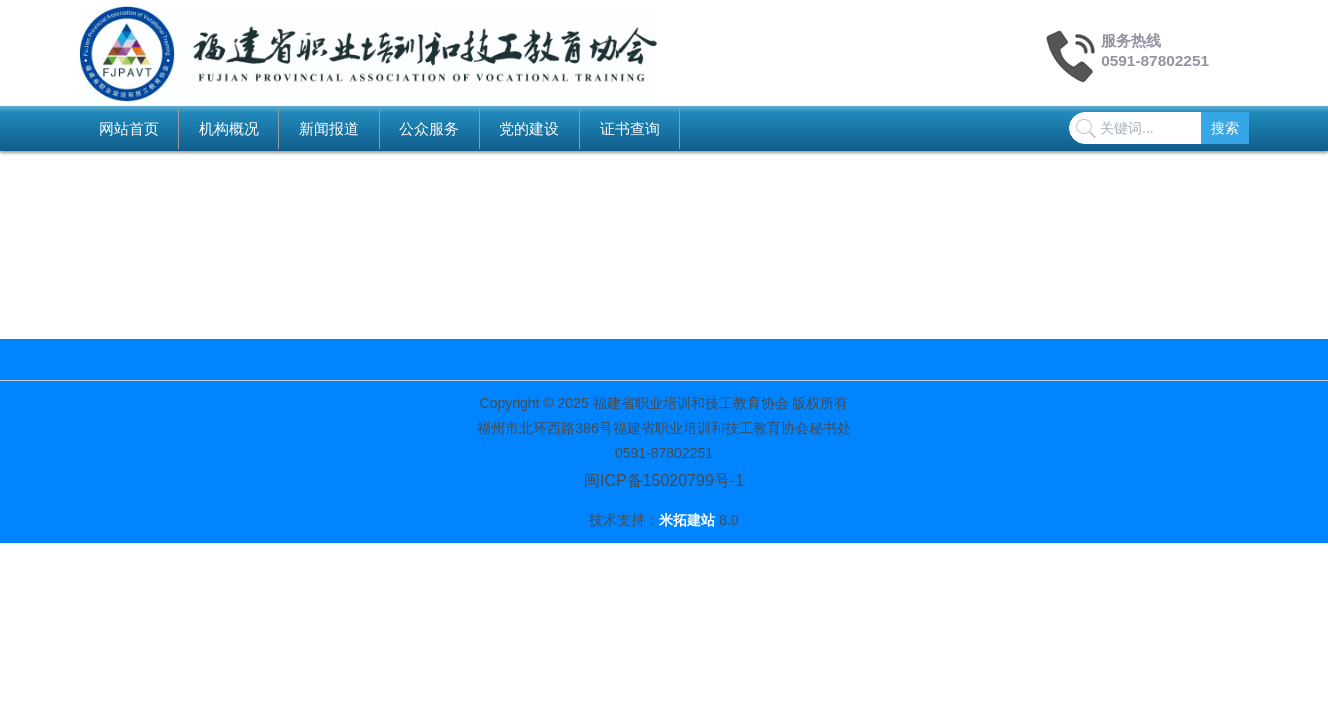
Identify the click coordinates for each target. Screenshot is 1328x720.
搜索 (1225, 128)
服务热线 (1131, 40)
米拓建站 (689, 520)
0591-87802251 (1155, 60)
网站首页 (129, 128)
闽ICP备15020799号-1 (664, 480)
